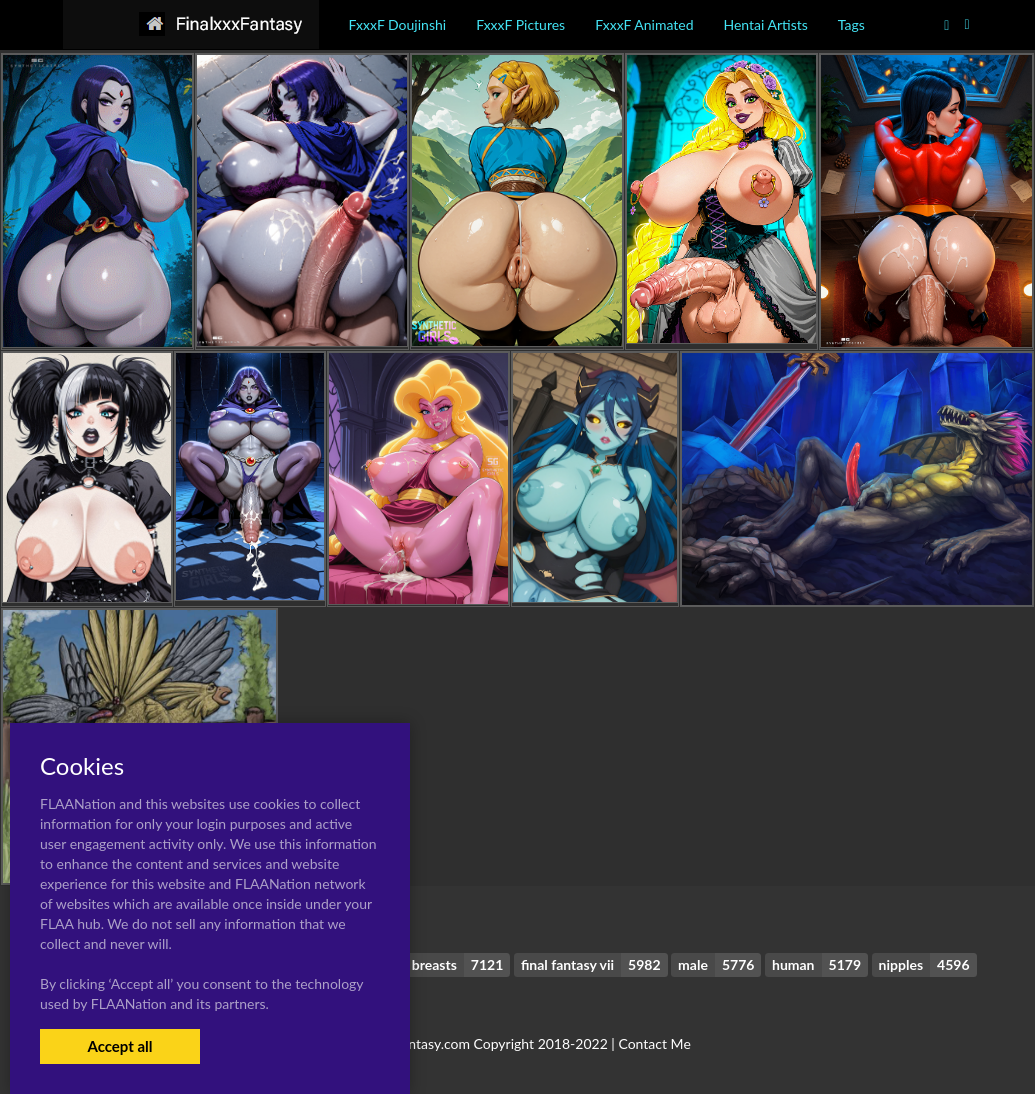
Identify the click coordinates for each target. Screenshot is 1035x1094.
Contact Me (654, 1043)
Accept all (119, 1046)
